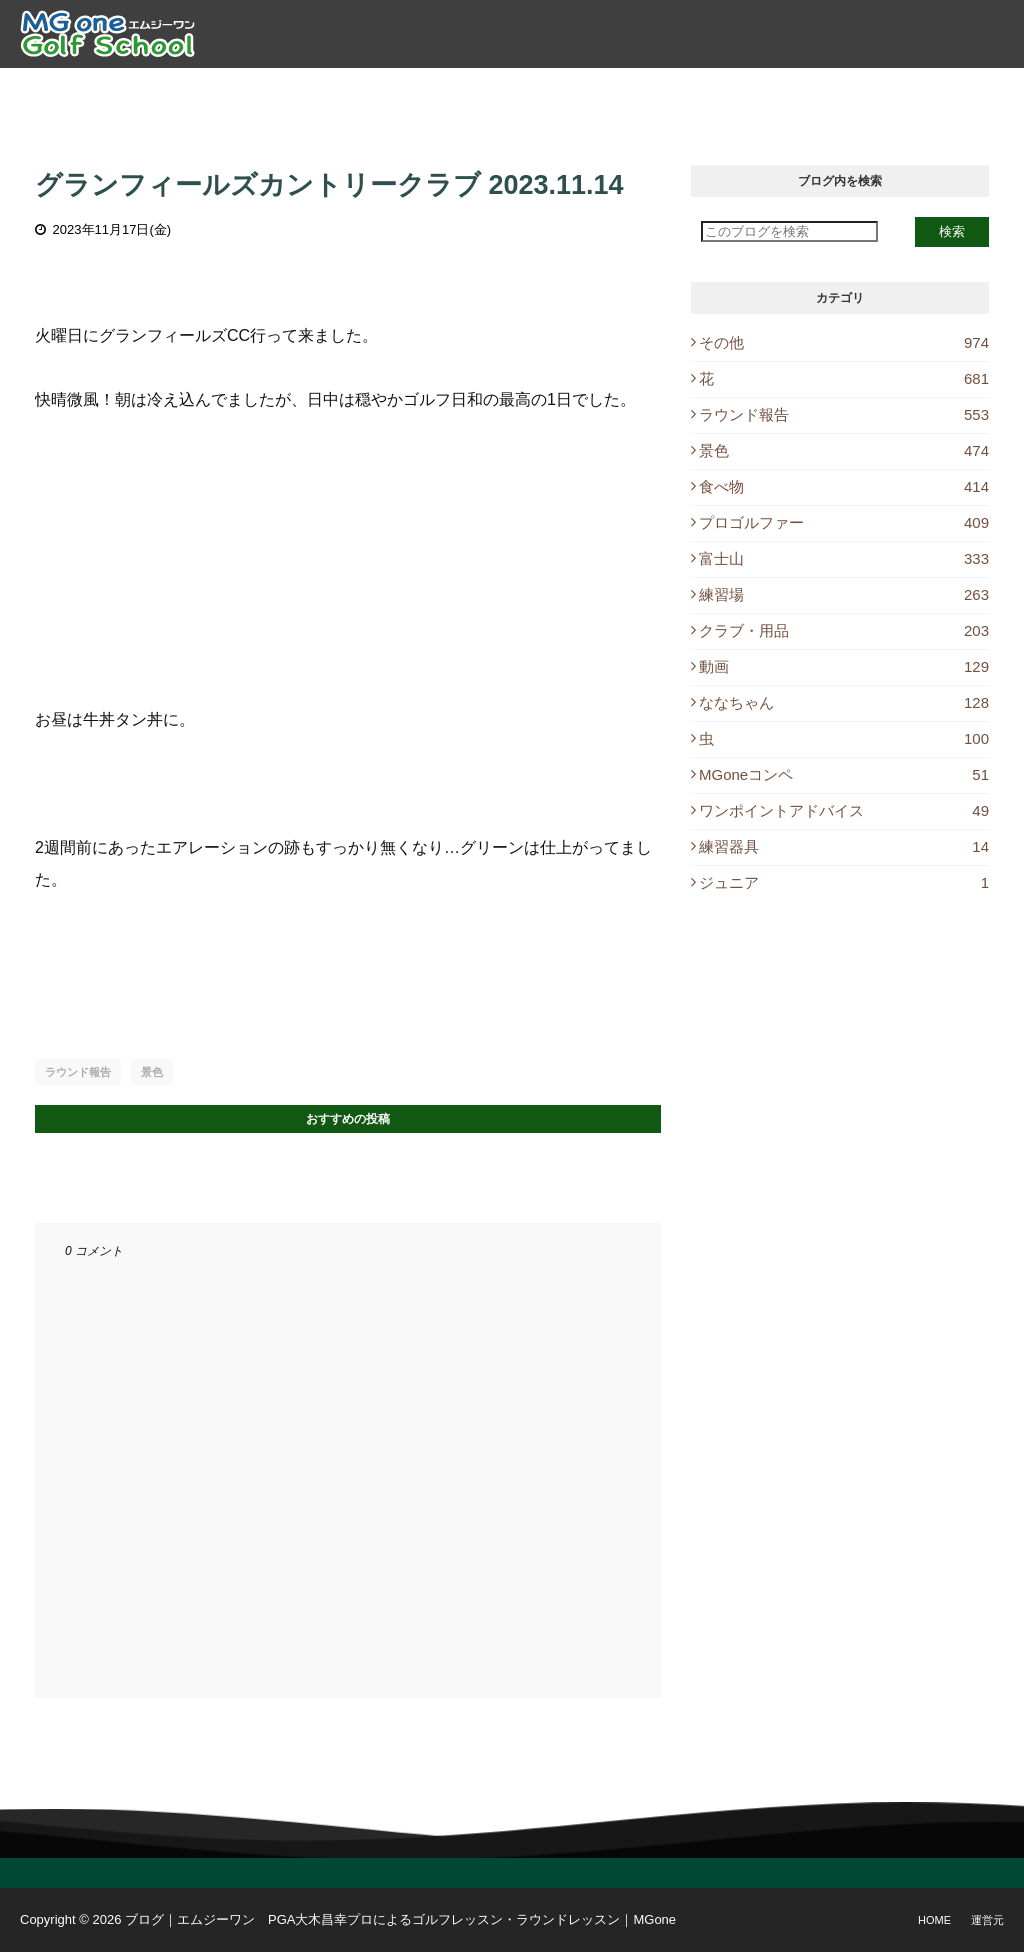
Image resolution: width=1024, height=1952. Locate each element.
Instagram (946, 90)
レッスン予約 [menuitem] (663, 90)
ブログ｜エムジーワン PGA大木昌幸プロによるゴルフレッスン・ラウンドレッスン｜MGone (400, 1919)
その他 (844, 342)
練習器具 (844, 846)
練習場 (844, 594)
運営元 (987, 1920)
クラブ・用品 (844, 630)
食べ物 (844, 486)
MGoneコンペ (844, 774)
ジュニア (844, 882)
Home (934, 1920)
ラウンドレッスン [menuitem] (526, 90)
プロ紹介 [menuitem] (268, 90)
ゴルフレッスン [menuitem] (381, 90)
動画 (844, 666)
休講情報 (841, 90)
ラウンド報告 (78, 1072)
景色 (152, 1072)
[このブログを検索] (789, 231)
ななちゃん (844, 702)
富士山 (844, 558)
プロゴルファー (844, 522)
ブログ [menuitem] (760, 90)
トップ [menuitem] (187, 90)
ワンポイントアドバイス (844, 810)
